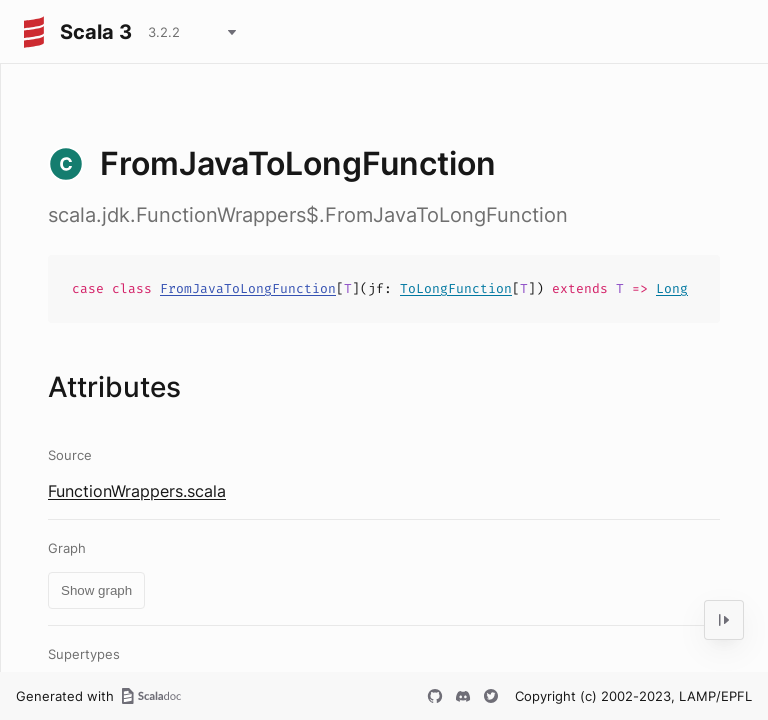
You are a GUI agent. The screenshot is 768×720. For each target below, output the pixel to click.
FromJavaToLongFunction (248, 288)
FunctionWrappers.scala (137, 491)
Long (672, 288)
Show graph (96, 590)
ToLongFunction (456, 288)
